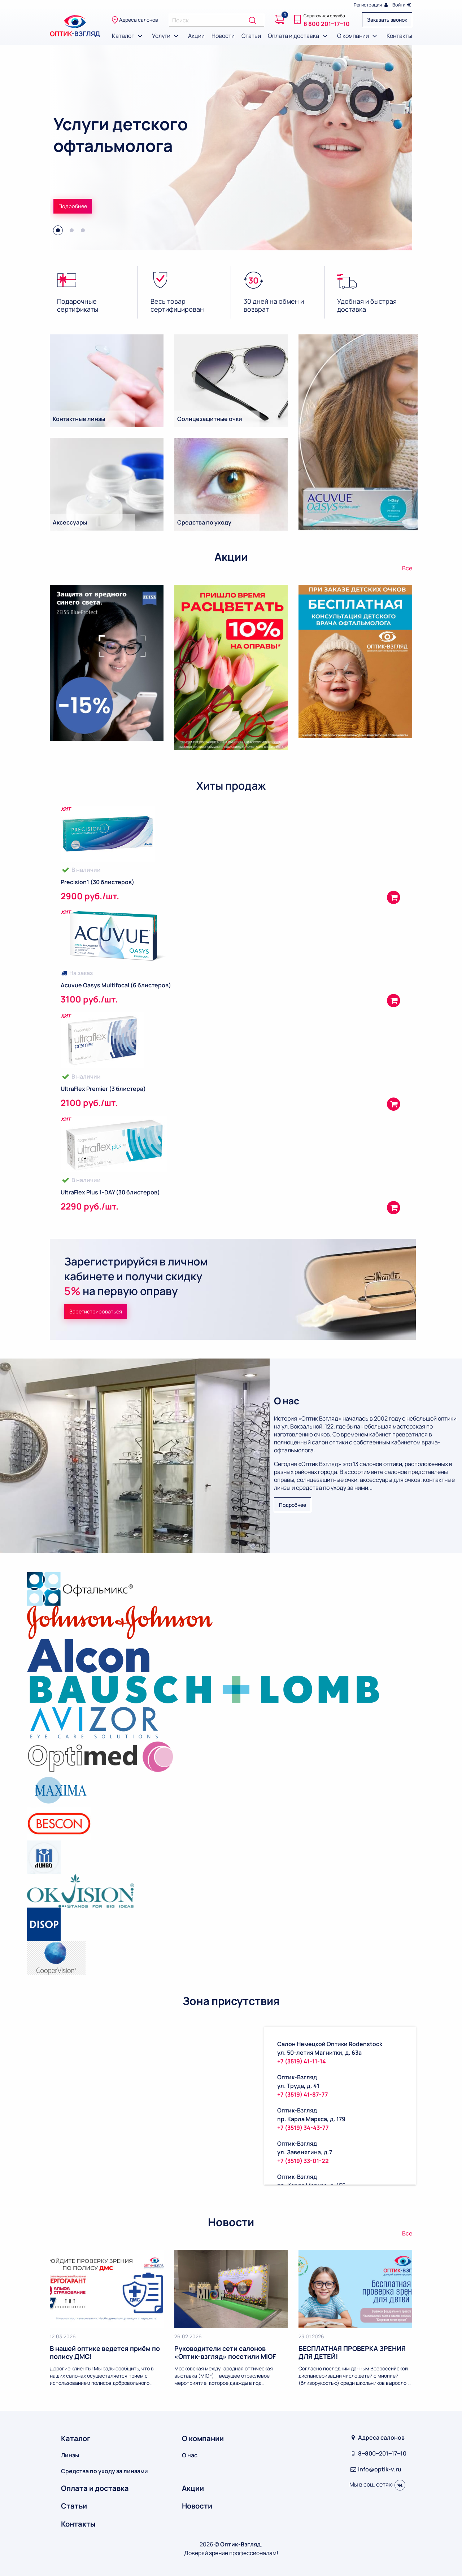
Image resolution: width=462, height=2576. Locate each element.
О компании (358, 35)
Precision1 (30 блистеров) (97, 882)
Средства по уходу (204, 522)
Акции (196, 35)
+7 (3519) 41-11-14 (301, 2061)
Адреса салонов (135, 19)
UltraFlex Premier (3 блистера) (103, 1089)
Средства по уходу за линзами (104, 2471)
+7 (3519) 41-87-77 (302, 2094)
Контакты (399, 35)
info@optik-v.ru (375, 2469)
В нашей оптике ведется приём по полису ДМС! (105, 2352)
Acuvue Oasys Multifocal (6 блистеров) (116, 985)
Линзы (70, 2455)
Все (407, 568)
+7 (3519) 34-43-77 (303, 2128)
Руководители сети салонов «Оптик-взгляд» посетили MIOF (225, 2352)
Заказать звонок (387, 19)
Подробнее (72, 206)
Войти (402, 4)
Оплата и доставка (299, 35)
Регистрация (371, 4)
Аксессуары (70, 522)
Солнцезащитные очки (209, 419)
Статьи (251, 35)
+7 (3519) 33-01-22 (303, 2161)
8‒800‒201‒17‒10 (377, 2453)
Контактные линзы (79, 419)
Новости (223, 35)
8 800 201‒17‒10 (327, 24)
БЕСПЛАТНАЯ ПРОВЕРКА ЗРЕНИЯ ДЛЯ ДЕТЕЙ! (352, 2352)
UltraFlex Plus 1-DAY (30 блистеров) (110, 1192)
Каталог (128, 35)
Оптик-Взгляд (297, 2077)
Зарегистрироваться (95, 1311)
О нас (189, 2455)
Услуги (166, 35)
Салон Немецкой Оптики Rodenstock (329, 2044)
